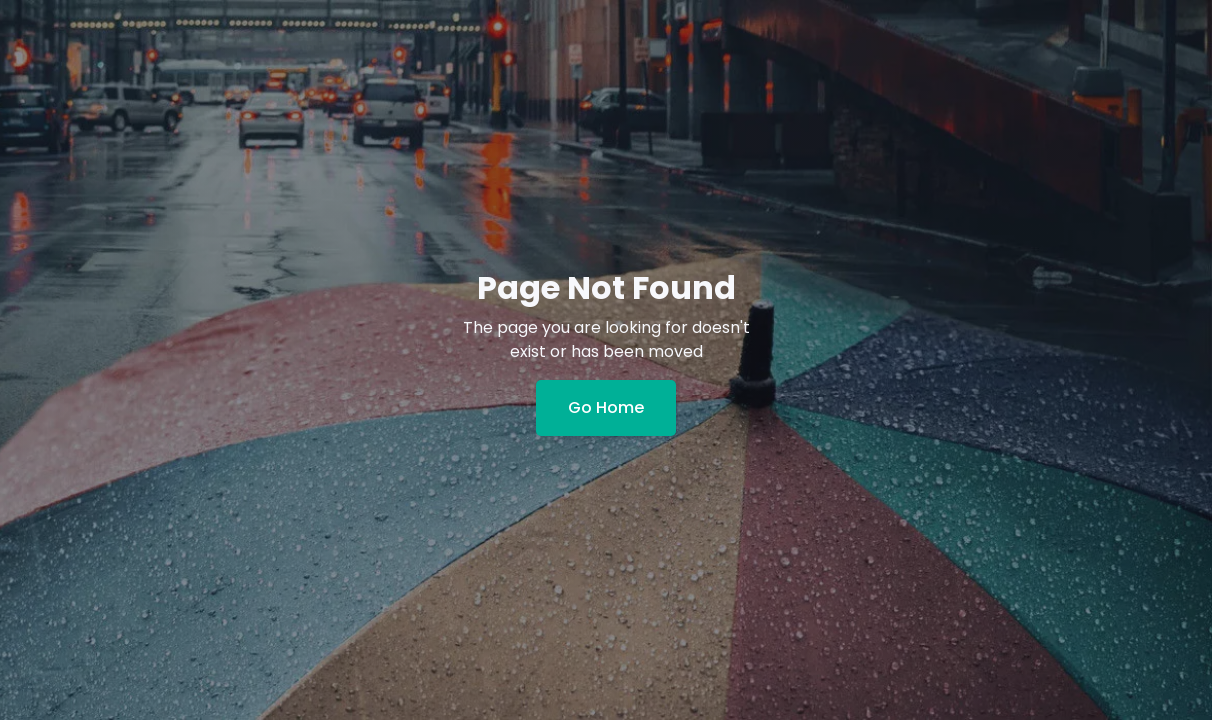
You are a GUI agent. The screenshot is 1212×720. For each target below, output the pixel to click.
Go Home (606, 407)
